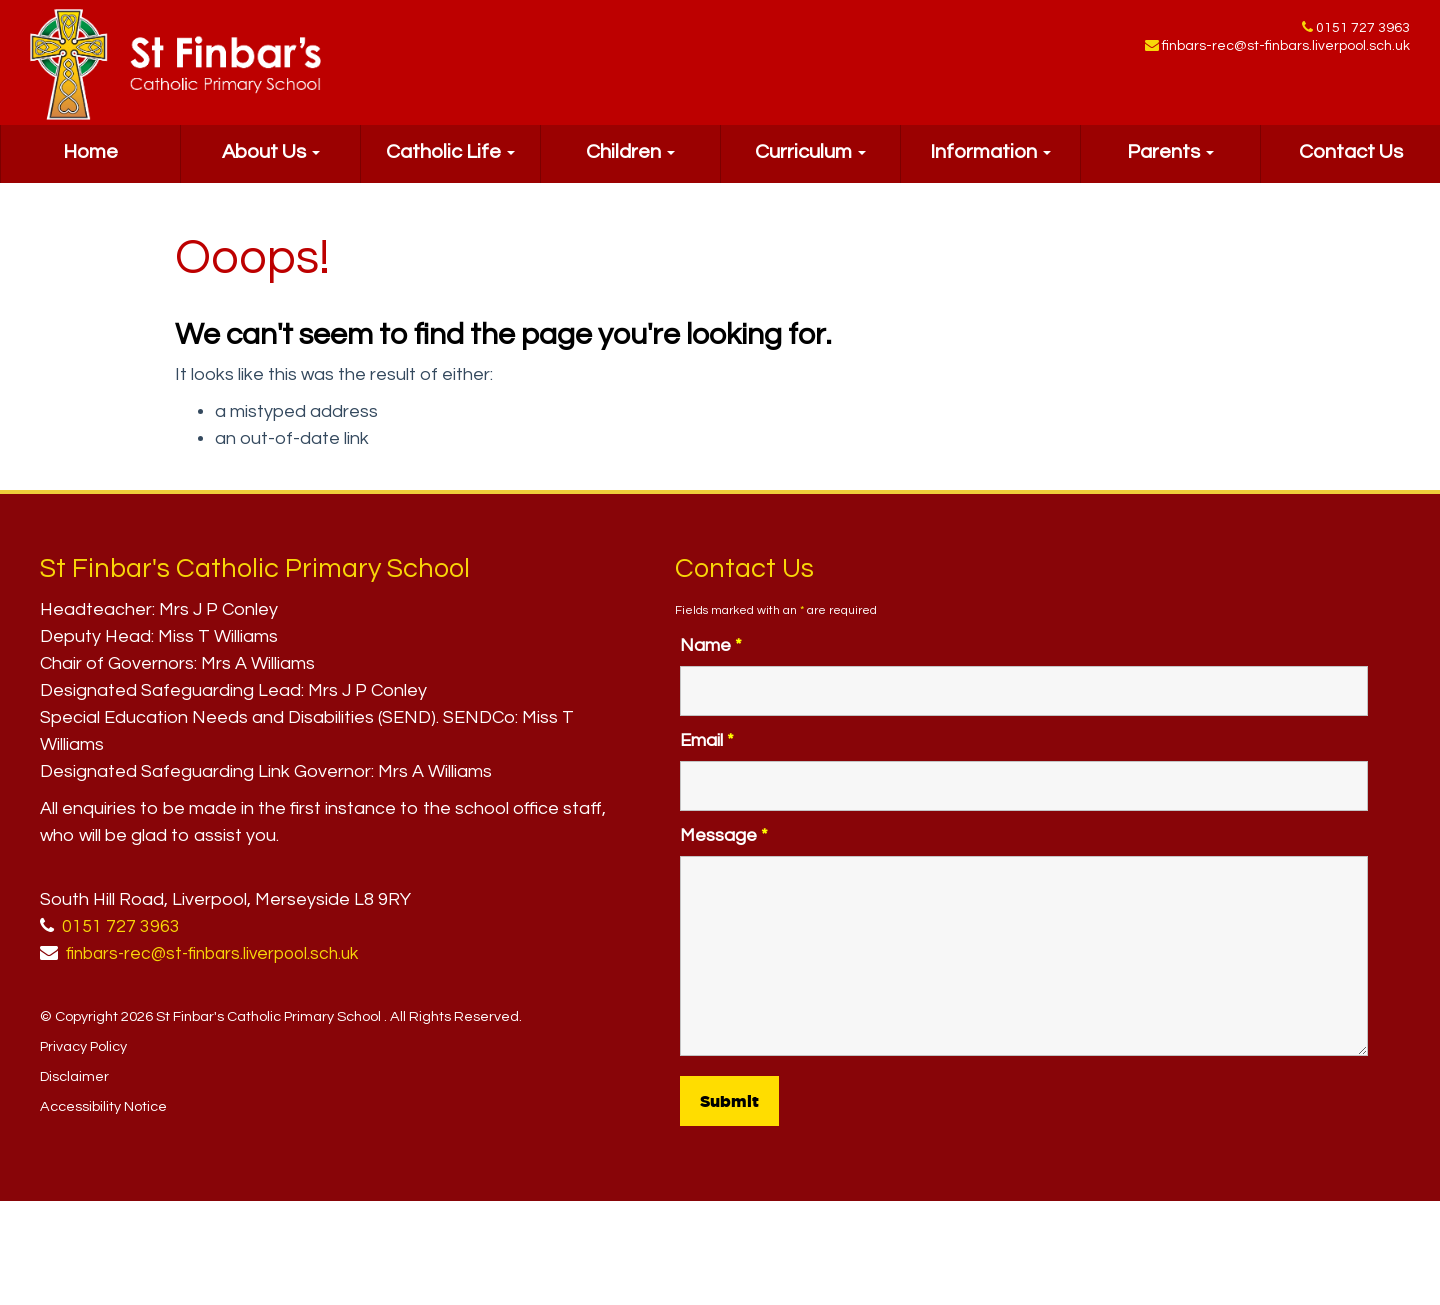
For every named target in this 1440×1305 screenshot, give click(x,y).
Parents (1170, 166)
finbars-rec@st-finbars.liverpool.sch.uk (1286, 50)
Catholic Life (450, 166)
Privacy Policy (83, 1046)
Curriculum (810, 166)
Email (707, 740)
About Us (271, 166)
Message (724, 835)
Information (990, 166)
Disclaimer (74, 1076)
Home (90, 166)
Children (630, 166)
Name (711, 645)
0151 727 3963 (1363, 29)
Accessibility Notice (103, 1106)
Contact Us (1351, 166)
